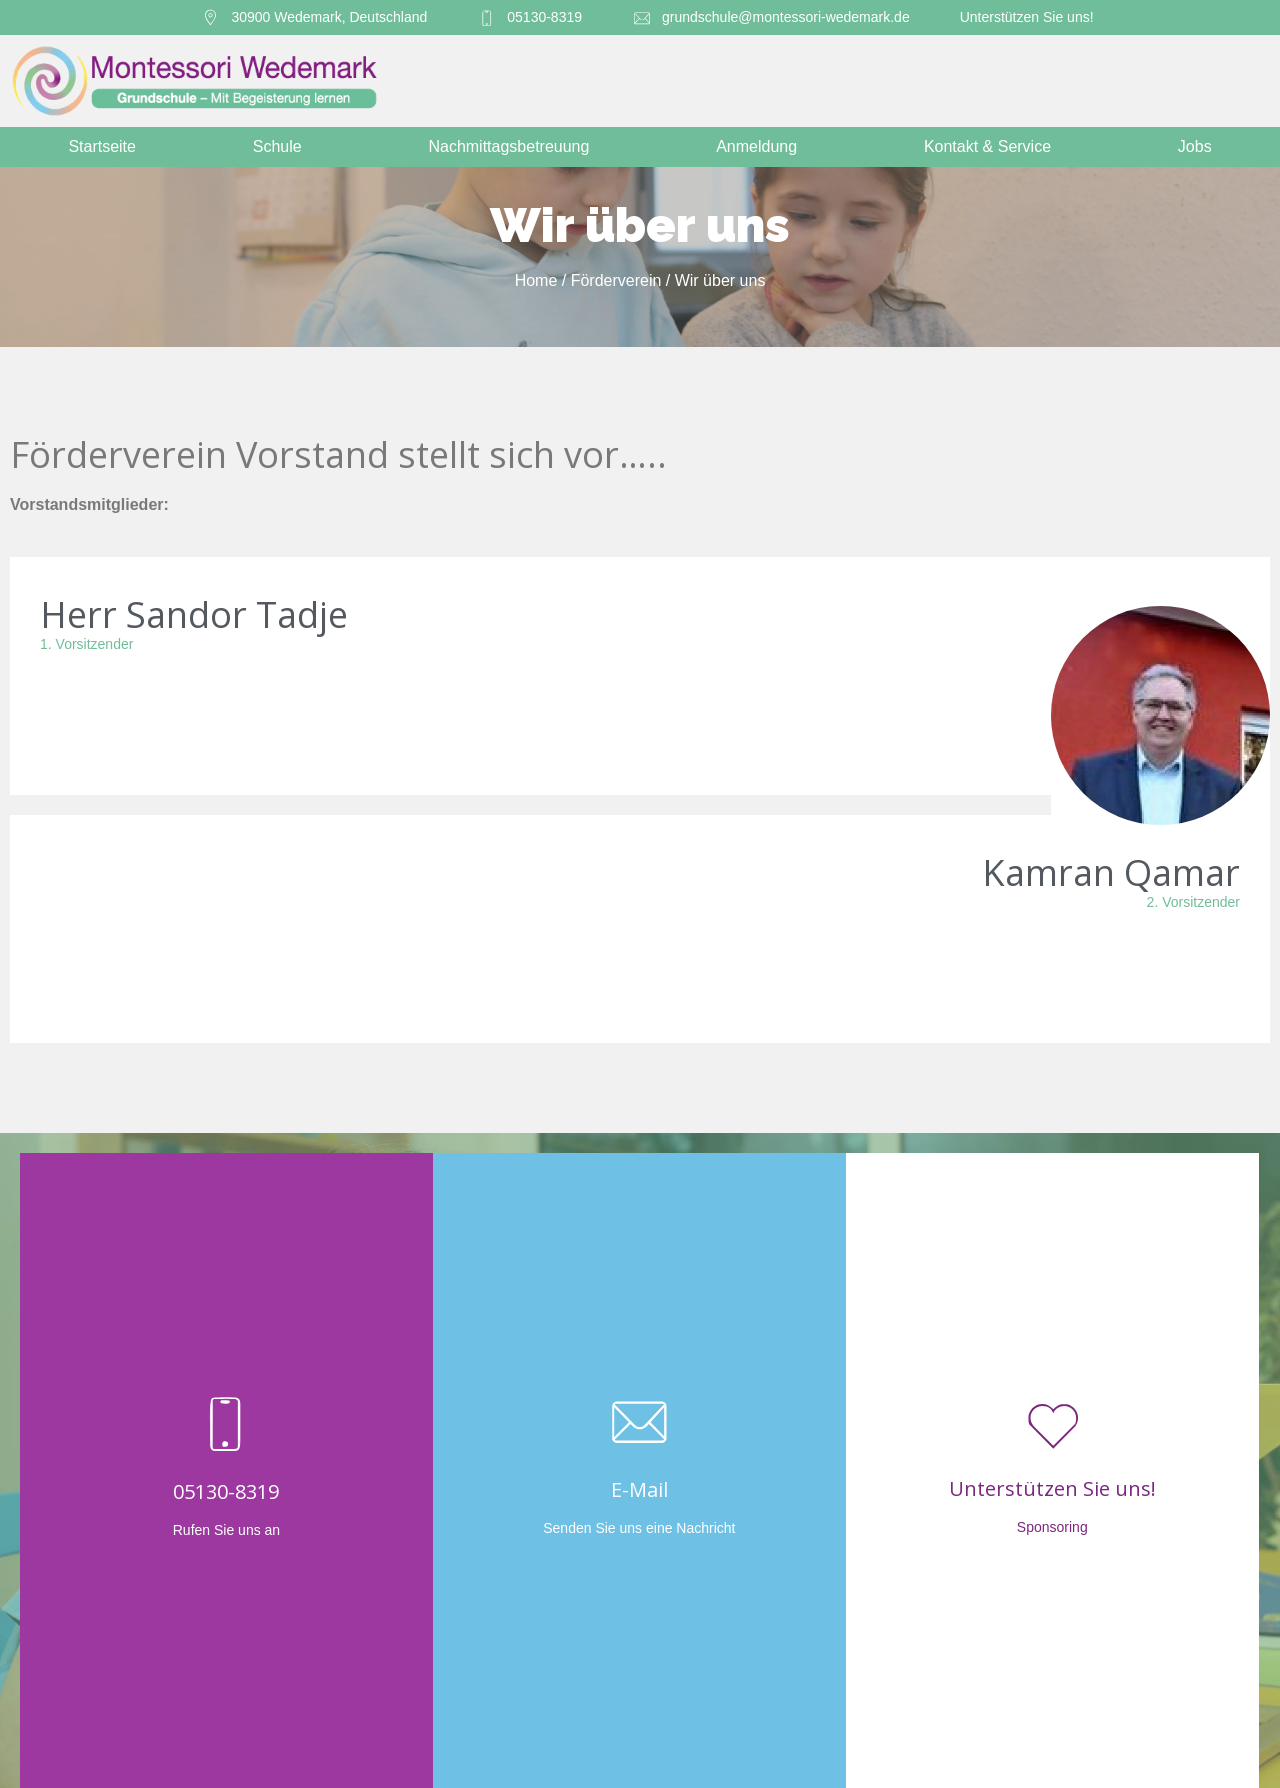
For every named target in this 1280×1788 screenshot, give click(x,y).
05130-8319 (226, 1491)
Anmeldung (761, 147)
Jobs (1195, 146)
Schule (282, 147)
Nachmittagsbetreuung (513, 147)
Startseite (102, 146)
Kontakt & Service (992, 147)
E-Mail (639, 1489)
